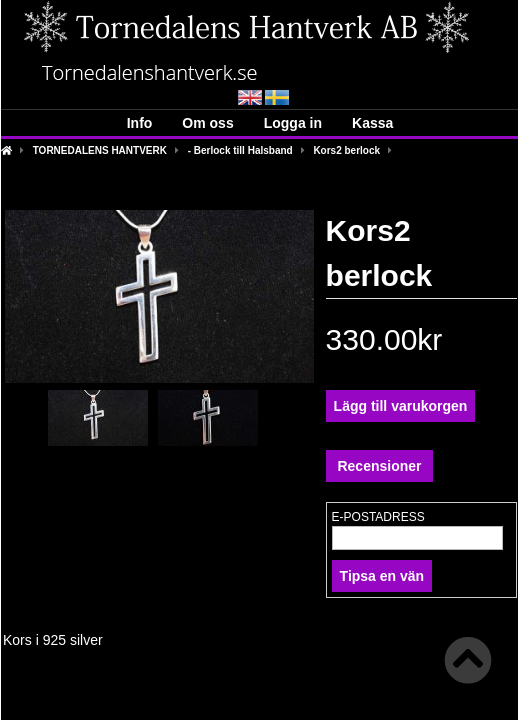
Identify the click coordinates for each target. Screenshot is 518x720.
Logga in (293, 123)
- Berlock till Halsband (240, 150)
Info (140, 123)
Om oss (207, 123)
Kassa (372, 123)
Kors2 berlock (346, 150)
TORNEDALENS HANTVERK (100, 150)
